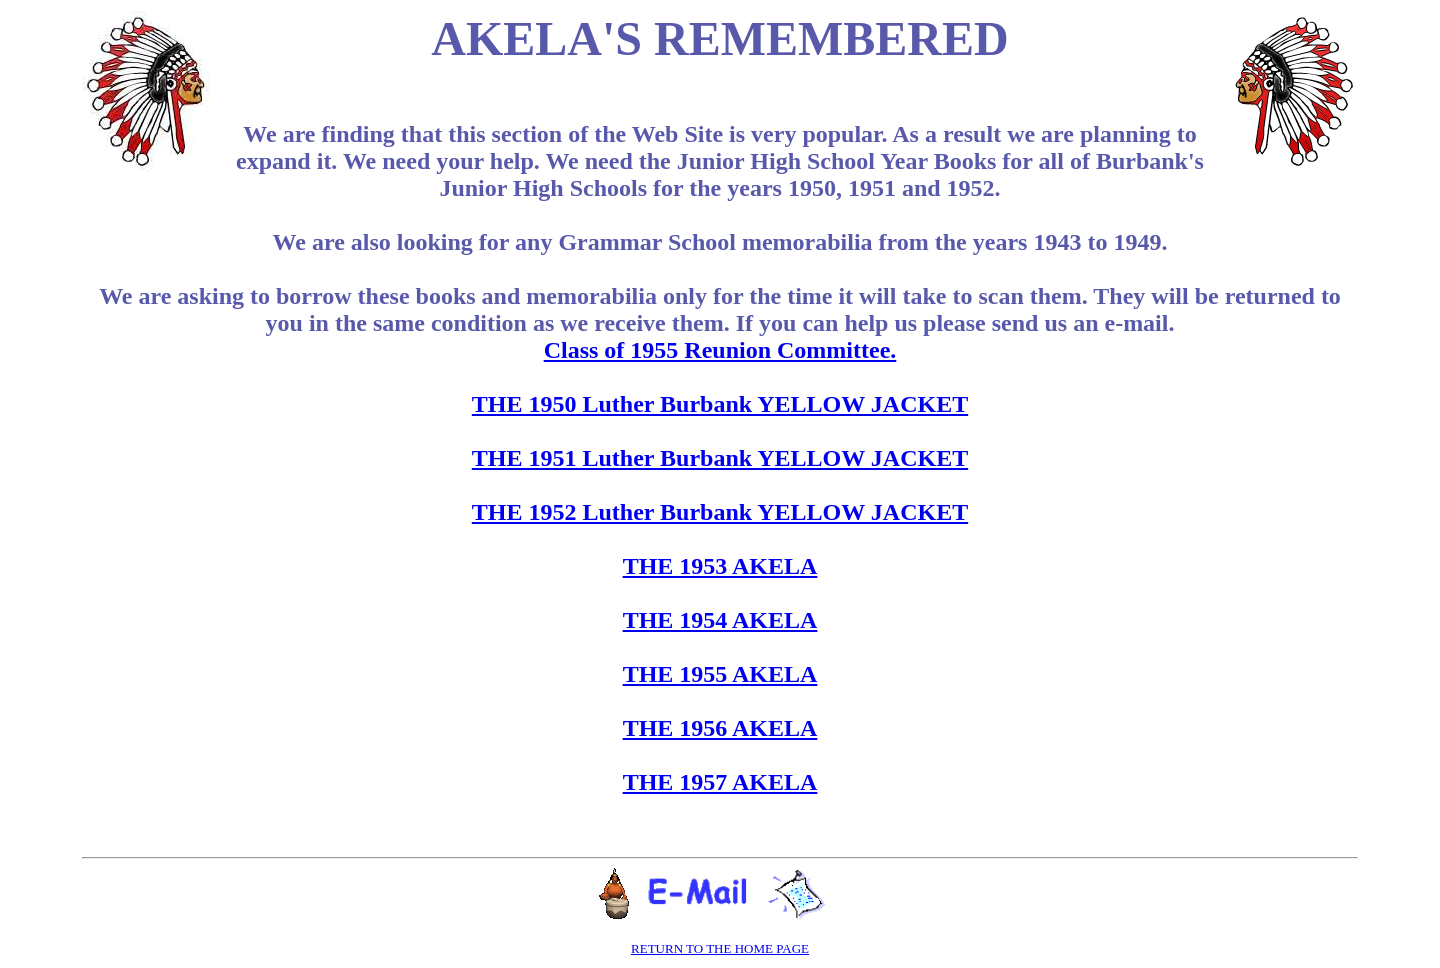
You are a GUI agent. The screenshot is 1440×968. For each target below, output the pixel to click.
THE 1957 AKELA (720, 782)
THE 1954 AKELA (720, 620)
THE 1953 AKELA (720, 566)
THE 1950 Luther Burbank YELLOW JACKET (720, 404)
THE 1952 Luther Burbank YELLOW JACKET (720, 512)
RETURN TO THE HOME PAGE (720, 948)
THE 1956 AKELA (720, 728)
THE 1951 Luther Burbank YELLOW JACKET (720, 458)
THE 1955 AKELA (720, 674)
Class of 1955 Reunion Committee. (720, 350)
